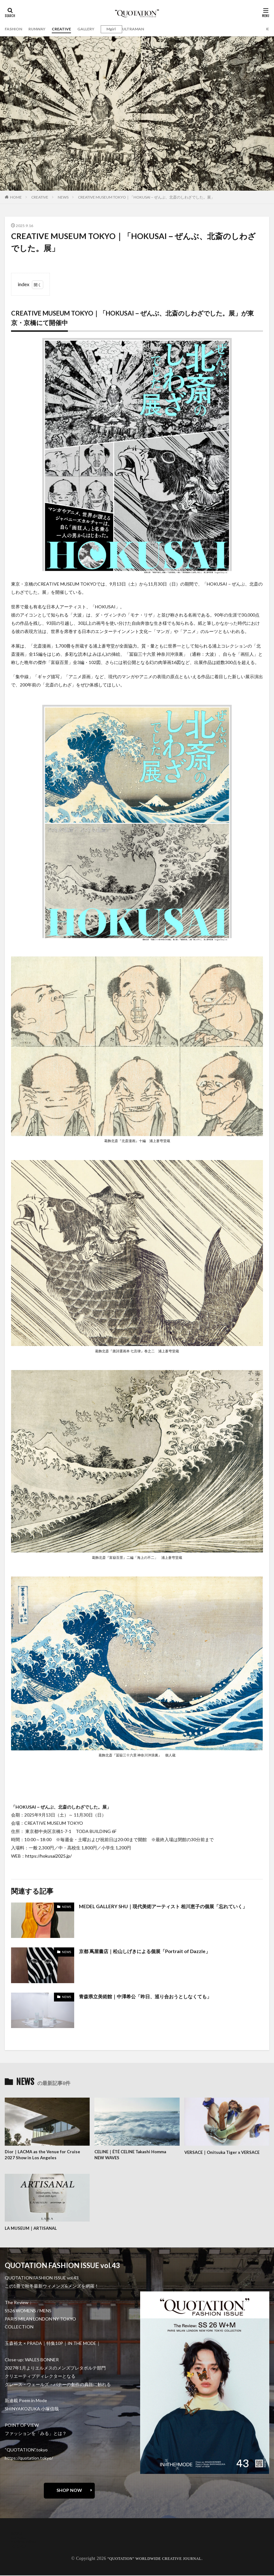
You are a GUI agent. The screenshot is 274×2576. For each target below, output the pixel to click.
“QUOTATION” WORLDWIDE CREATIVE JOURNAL (154, 2559)
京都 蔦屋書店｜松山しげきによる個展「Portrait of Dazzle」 (148, 1951)
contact (19, 2538)
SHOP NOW (69, 2491)
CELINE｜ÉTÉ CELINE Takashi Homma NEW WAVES (135, 2155)
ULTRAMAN (146, 29)
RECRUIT (20, 2547)
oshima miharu (25, 2542)
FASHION (15, 29)
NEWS (63, 197)
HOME (16, 197)
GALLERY (94, 29)
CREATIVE (67, 29)
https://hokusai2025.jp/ (48, 1856)
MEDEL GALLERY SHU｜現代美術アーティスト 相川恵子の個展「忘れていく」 (168, 1906)
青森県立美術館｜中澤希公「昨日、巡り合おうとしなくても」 (149, 1996)
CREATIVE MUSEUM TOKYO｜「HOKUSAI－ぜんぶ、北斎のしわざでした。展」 (146, 197)
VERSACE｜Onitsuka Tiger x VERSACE (224, 2152)
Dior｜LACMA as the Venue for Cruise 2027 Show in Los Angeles (44, 2155)
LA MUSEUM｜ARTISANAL (32, 2229)
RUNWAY (41, 29)
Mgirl (121, 29)
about (17, 2533)
